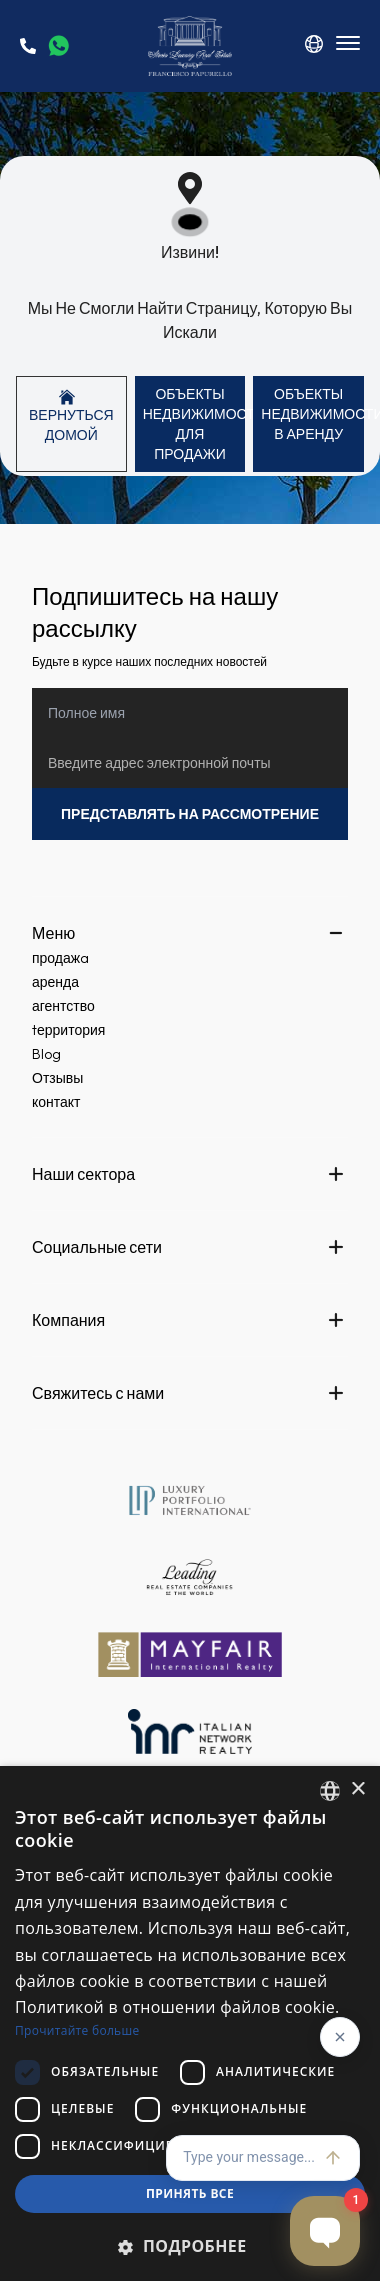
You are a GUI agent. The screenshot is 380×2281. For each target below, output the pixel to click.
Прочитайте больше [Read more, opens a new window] (77, 2030)
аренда (55, 982)
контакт (56, 1102)
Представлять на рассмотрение (190, 814)
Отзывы (57, 1078)
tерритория (68, 1030)
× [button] (357, 1789)
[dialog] (190, 2023)
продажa (60, 958)
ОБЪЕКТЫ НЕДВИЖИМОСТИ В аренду (312, 414)
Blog (46, 1054)
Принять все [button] (190, 2193)
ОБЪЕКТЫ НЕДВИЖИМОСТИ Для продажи (194, 424)
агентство (63, 1006)
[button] (190, 2246)
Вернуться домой (71, 416)
